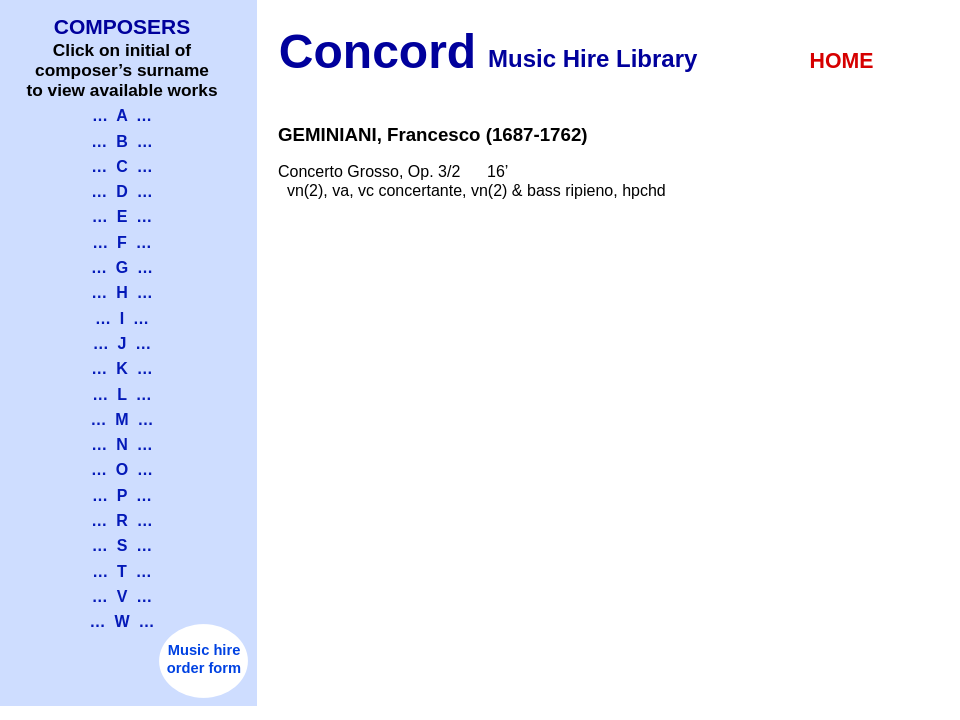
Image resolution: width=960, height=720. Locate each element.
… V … (122, 596)
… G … (122, 267)
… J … (122, 343)
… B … (121, 141)
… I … (122, 318)
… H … (121, 292)
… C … (121, 166)
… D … (121, 191)
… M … (121, 419)
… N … (121, 444)
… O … (122, 469)
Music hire (204, 650)
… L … (121, 394)
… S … (122, 545)
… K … (121, 368)
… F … (122, 242)
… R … (121, 520)
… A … (122, 115)
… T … (122, 571)
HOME (842, 61)
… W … (122, 621)
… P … (122, 495)
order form (204, 668)
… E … (122, 216)
